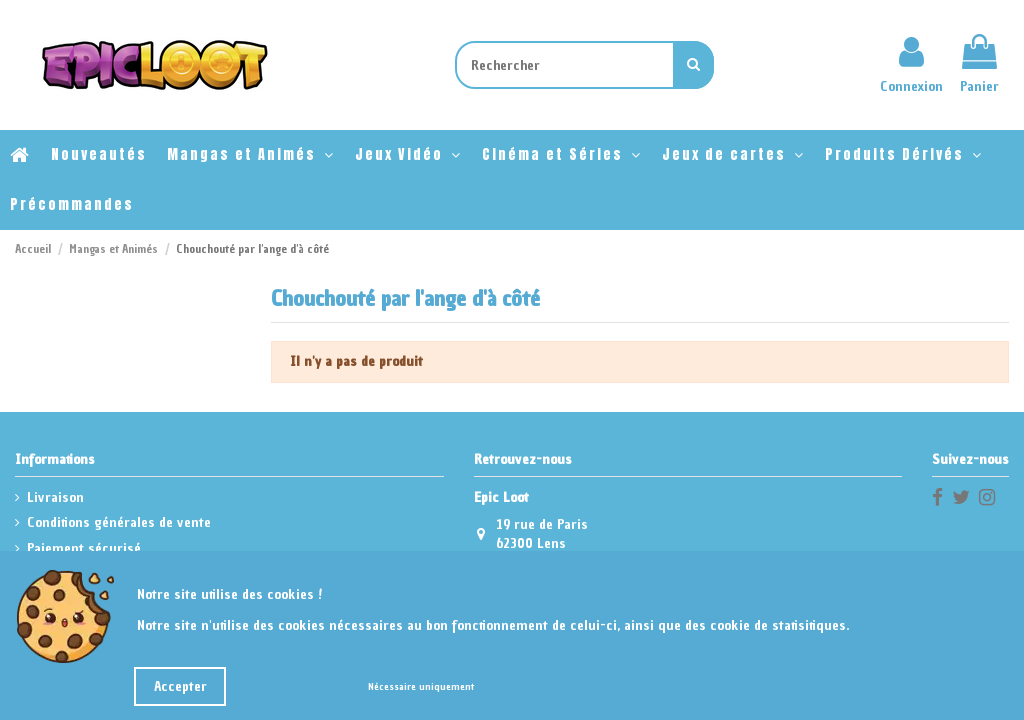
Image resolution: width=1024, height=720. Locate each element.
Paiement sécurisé (84, 548)
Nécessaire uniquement (421, 686)
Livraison (55, 497)
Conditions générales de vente (119, 522)
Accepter (180, 686)
